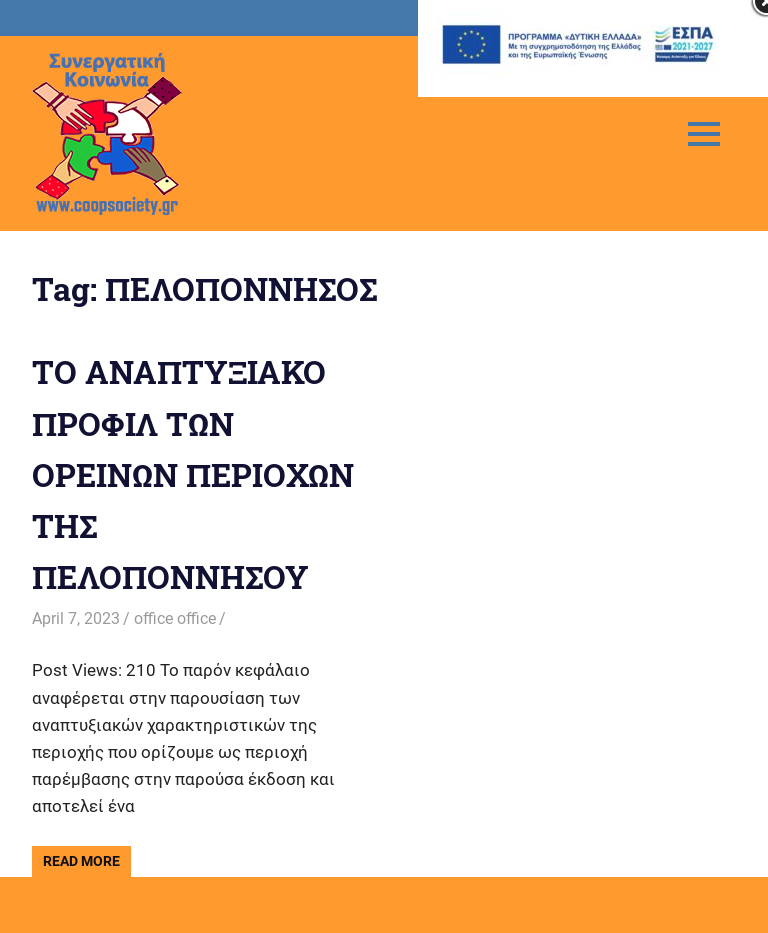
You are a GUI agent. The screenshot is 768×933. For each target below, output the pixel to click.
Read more (81, 861)
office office (175, 618)
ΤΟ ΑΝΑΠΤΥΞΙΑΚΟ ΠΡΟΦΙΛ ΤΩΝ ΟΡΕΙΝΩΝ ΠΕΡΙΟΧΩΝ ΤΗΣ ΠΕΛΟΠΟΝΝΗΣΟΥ (193, 474)
